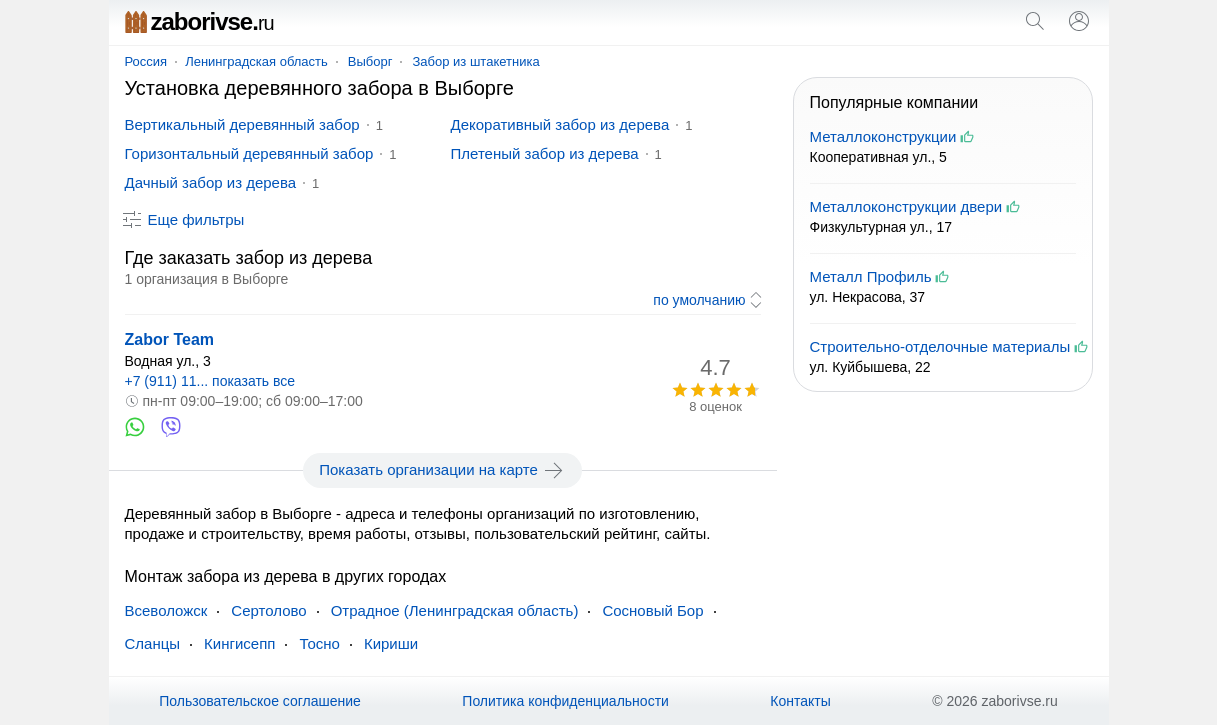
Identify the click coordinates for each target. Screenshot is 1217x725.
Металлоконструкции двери (906, 206)
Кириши (391, 643)
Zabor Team (170, 339)
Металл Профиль (871, 276)
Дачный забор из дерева (211, 182)
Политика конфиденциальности (565, 701)
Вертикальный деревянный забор (242, 124)
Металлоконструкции (883, 136)
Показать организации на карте (442, 470)
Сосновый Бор (652, 610)
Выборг (370, 61)
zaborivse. (199, 21)
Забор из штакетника (475, 61)
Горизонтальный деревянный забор (249, 153)
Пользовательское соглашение (260, 701)
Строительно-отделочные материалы (940, 346)
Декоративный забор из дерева (560, 124)
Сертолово (268, 610)
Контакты (800, 701)
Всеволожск (166, 610)
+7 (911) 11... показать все (210, 381)
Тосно (319, 643)
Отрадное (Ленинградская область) (455, 610)
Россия (146, 61)
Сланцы (153, 643)
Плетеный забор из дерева (545, 153)
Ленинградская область (256, 61)
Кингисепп (239, 643)
